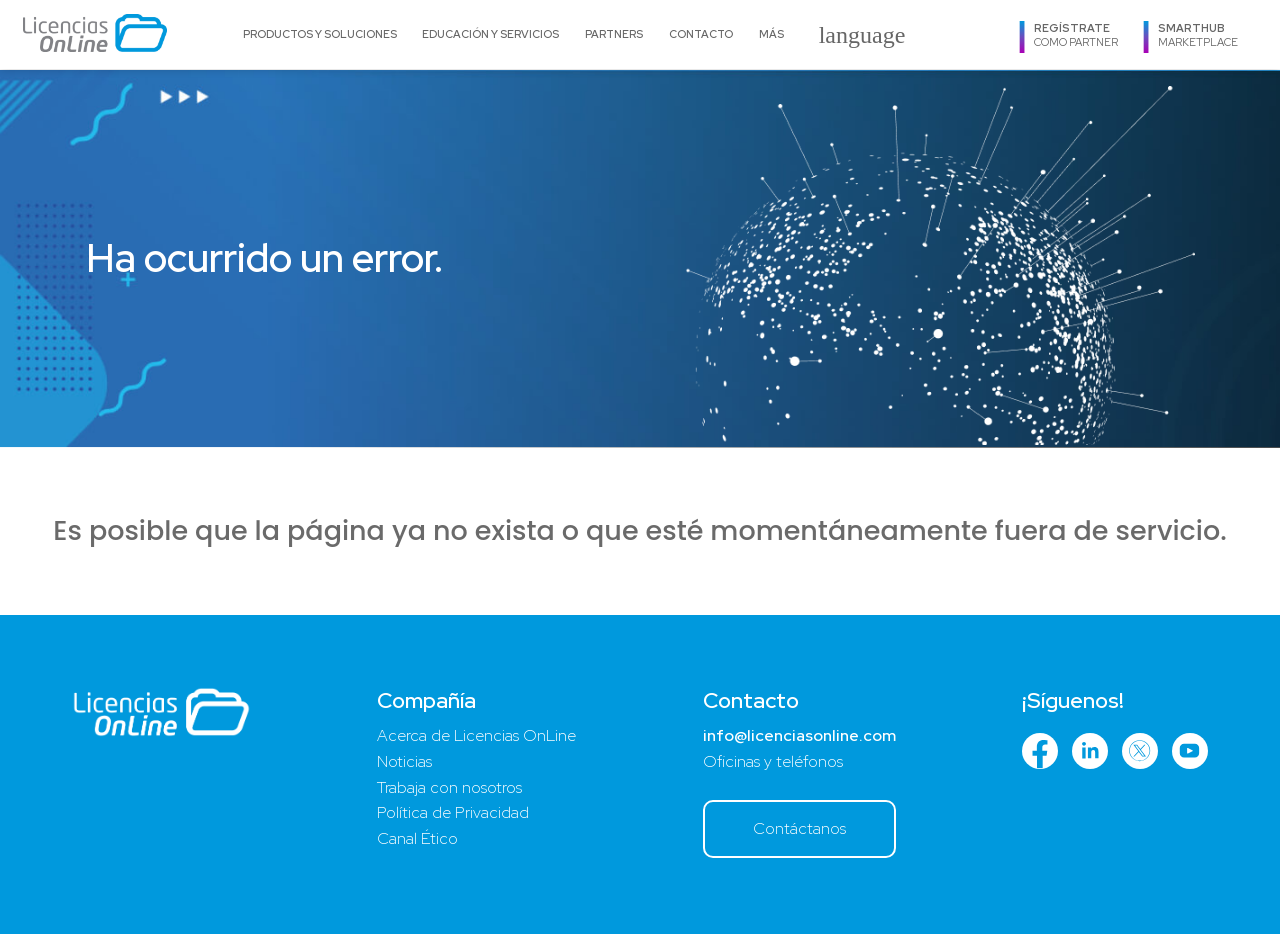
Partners (614, 34)
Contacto (701, 34)
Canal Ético (418, 840)
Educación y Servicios (490, 34)
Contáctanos (798, 829)
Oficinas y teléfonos (772, 762)
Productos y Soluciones (320, 34)
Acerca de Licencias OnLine (476, 736)
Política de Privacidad (453, 814)
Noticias (404, 762)
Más (771, 34)
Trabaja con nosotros (449, 788)
